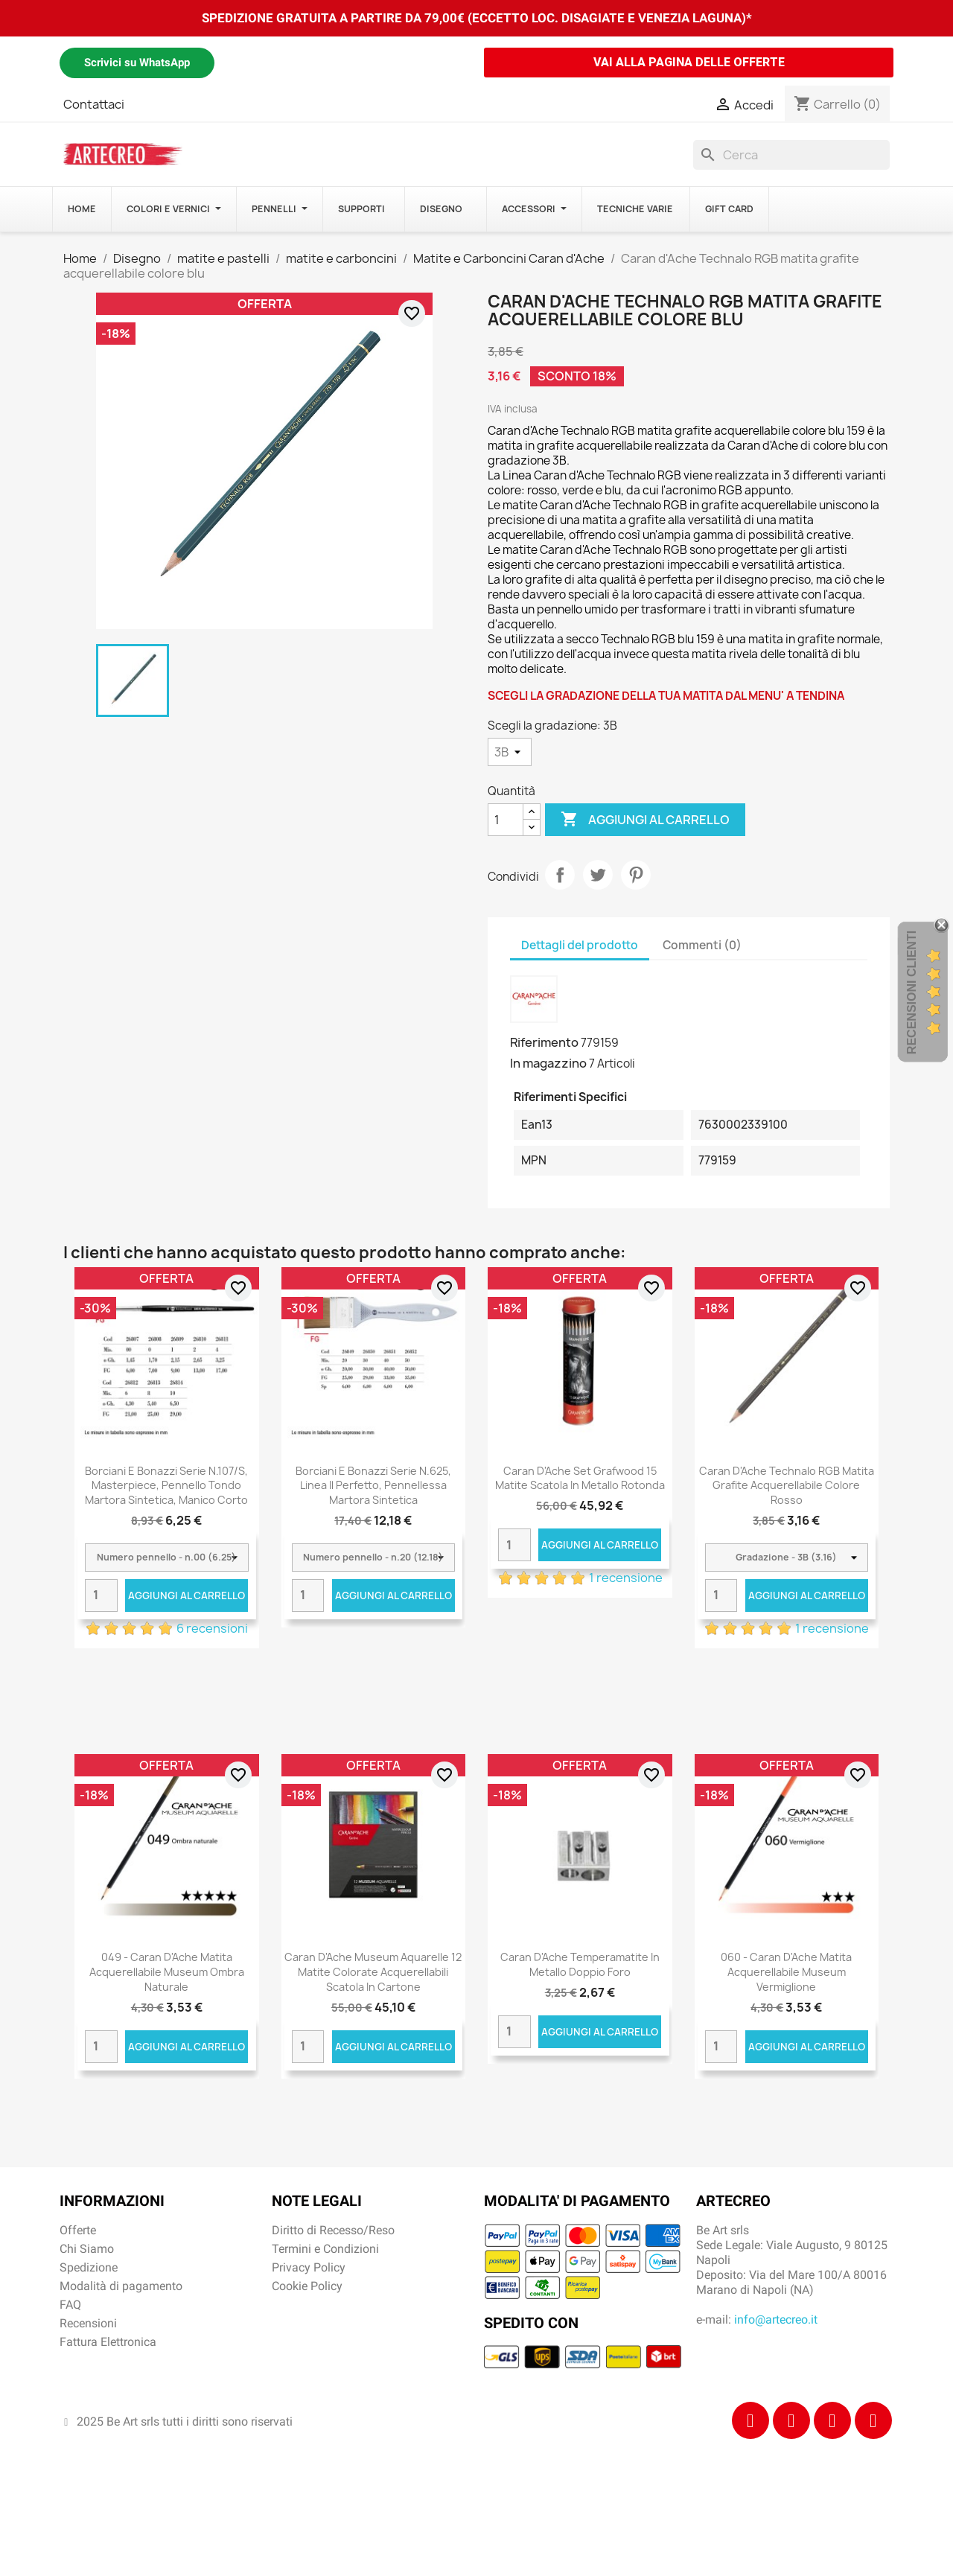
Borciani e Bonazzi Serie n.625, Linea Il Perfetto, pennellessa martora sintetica (373, 1486)
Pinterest (636, 875)
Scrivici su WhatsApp (137, 62)
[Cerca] (791, 155)
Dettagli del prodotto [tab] (579, 945)
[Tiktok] (832, 2420)
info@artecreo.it (775, 2319)
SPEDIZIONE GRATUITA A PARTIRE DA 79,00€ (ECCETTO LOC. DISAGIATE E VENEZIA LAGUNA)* (477, 17)
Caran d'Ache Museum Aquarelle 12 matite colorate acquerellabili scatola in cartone (373, 1972)
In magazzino (548, 1063)
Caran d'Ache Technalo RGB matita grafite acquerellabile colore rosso (786, 1486)
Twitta (598, 875)
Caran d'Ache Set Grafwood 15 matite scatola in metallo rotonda (580, 1478)
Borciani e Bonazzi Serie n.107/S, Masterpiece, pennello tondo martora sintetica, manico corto (166, 1486)
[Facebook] (750, 2420)
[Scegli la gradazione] (510, 752)
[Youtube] (873, 2420)
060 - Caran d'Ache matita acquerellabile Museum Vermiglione (786, 1972)
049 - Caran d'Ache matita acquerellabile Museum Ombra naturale (166, 1972)
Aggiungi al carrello (645, 819)
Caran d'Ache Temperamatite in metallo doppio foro (580, 1964)
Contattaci (93, 104)
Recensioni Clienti (911, 992)
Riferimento (544, 1042)
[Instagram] (791, 2420)
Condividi (560, 875)
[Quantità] (505, 819)
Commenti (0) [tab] (702, 945)
